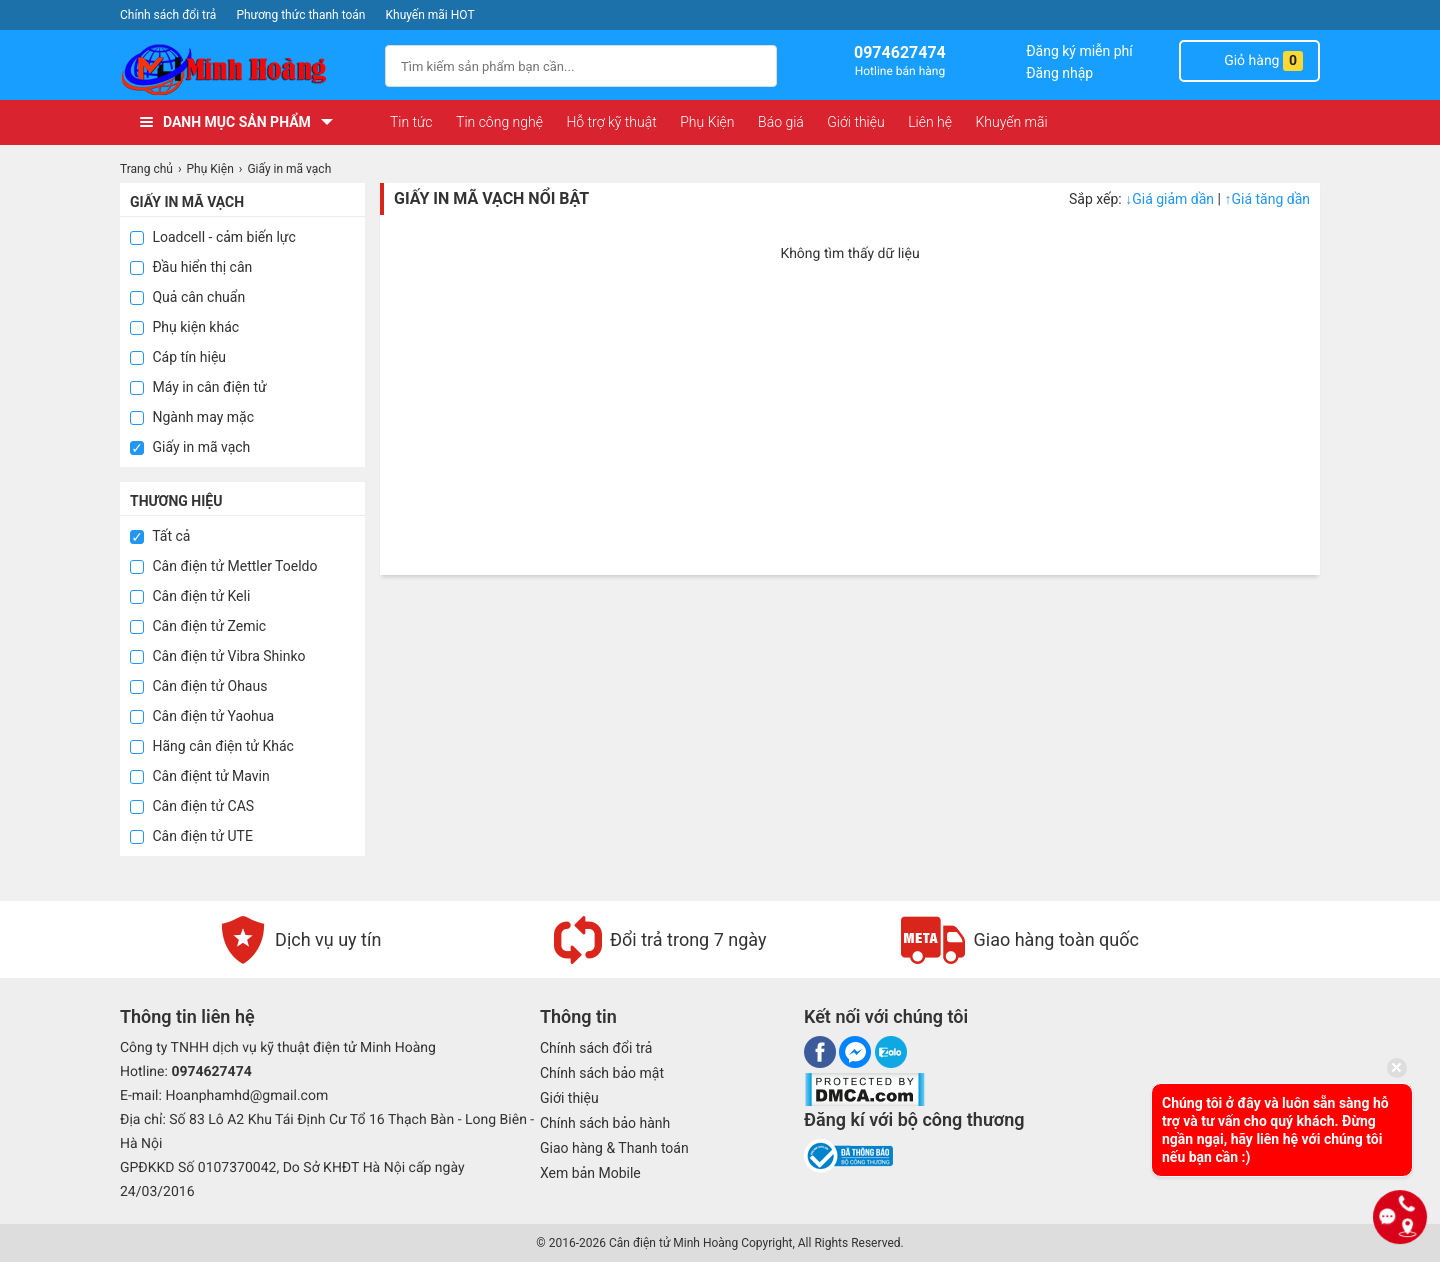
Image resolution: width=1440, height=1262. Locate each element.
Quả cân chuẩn (187, 297)
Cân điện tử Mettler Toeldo (223, 566)
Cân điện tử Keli (190, 596)
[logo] (242, 69)
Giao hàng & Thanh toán (614, 1148)
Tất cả (160, 536)
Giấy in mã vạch (190, 447)
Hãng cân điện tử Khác (212, 746)
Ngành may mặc (192, 417)
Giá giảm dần (1171, 199)
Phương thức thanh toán (300, 15)
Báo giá (781, 122)
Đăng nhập (1059, 73)
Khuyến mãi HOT (430, 15)
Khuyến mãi (1011, 122)
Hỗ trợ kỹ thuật (611, 122)
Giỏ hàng (1249, 61)
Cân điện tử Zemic (198, 626)
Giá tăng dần (1267, 199)
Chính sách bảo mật (602, 1073)
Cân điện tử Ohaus (198, 686)
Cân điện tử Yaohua (202, 716)
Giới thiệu (855, 122)
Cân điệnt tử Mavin (200, 776)
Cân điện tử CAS (192, 806)
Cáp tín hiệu (178, 357)
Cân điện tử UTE (191, 836)
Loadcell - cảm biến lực (213, 237)
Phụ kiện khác (184, 327)
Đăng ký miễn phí (1079, 51)
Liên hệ (930, 122)
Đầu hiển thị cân (191, 267)
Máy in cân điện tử (198, 387)
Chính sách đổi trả (168, 15)
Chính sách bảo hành (605, 1123)
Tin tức (411, 122)
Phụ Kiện (707, 122)
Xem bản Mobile (590, 1173)
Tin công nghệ (499, 122)
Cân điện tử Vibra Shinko (218, 656)
